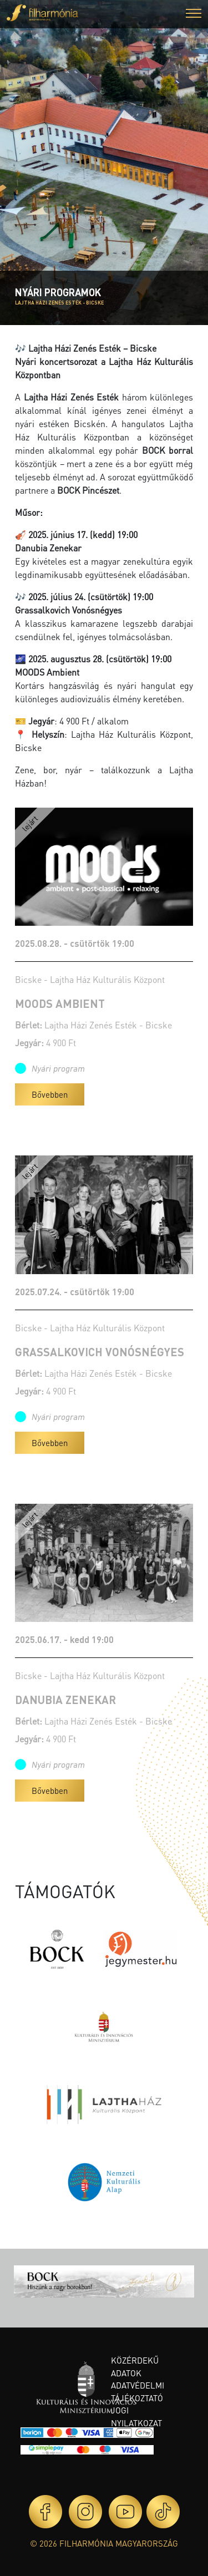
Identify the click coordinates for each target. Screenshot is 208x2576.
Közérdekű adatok (135, 2367)
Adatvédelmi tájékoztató (137, 2391)
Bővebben (50, 1094)
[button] (193, 15)
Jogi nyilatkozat (136, 2416)
